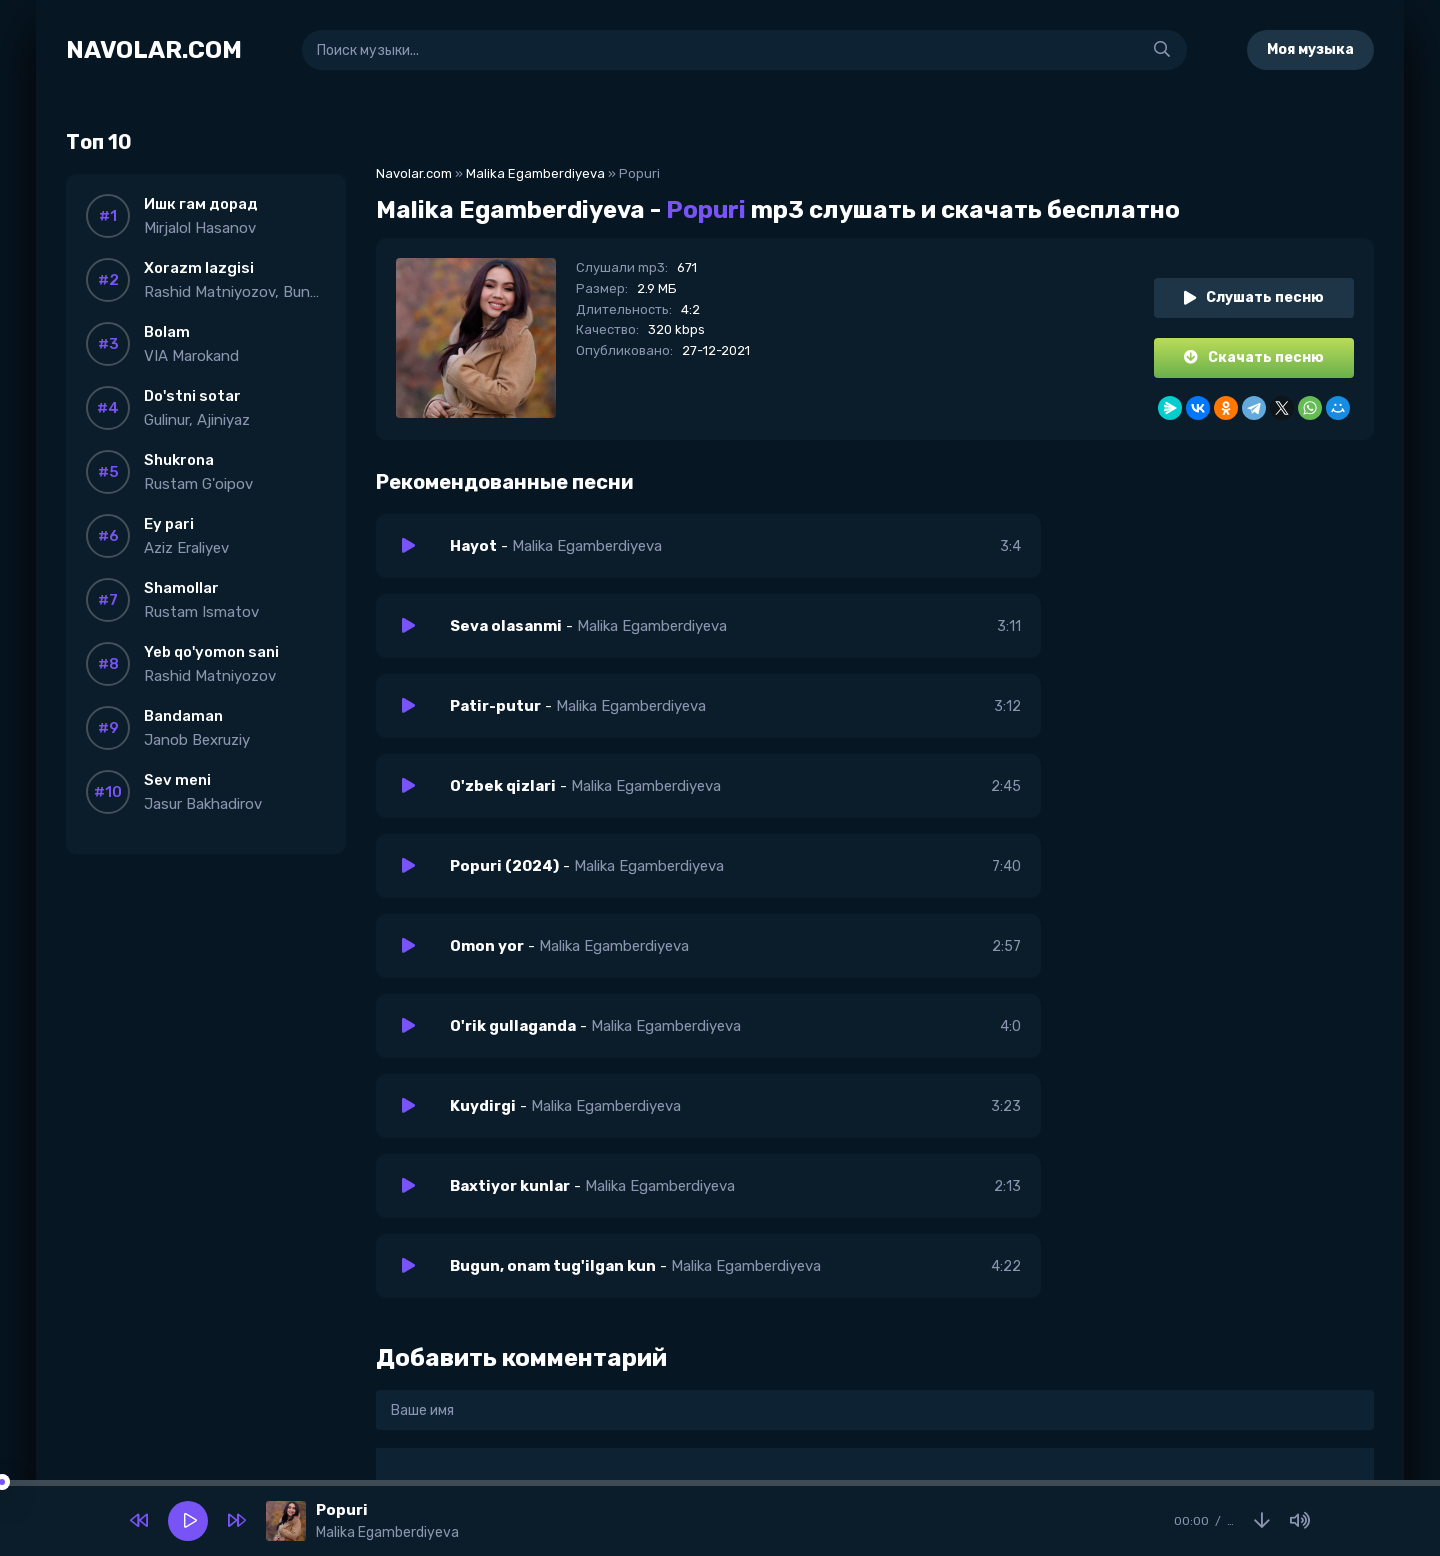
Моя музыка (1310, 49)
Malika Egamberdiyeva (535, 173)
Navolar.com (414, 173)
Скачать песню (1254, 357)
